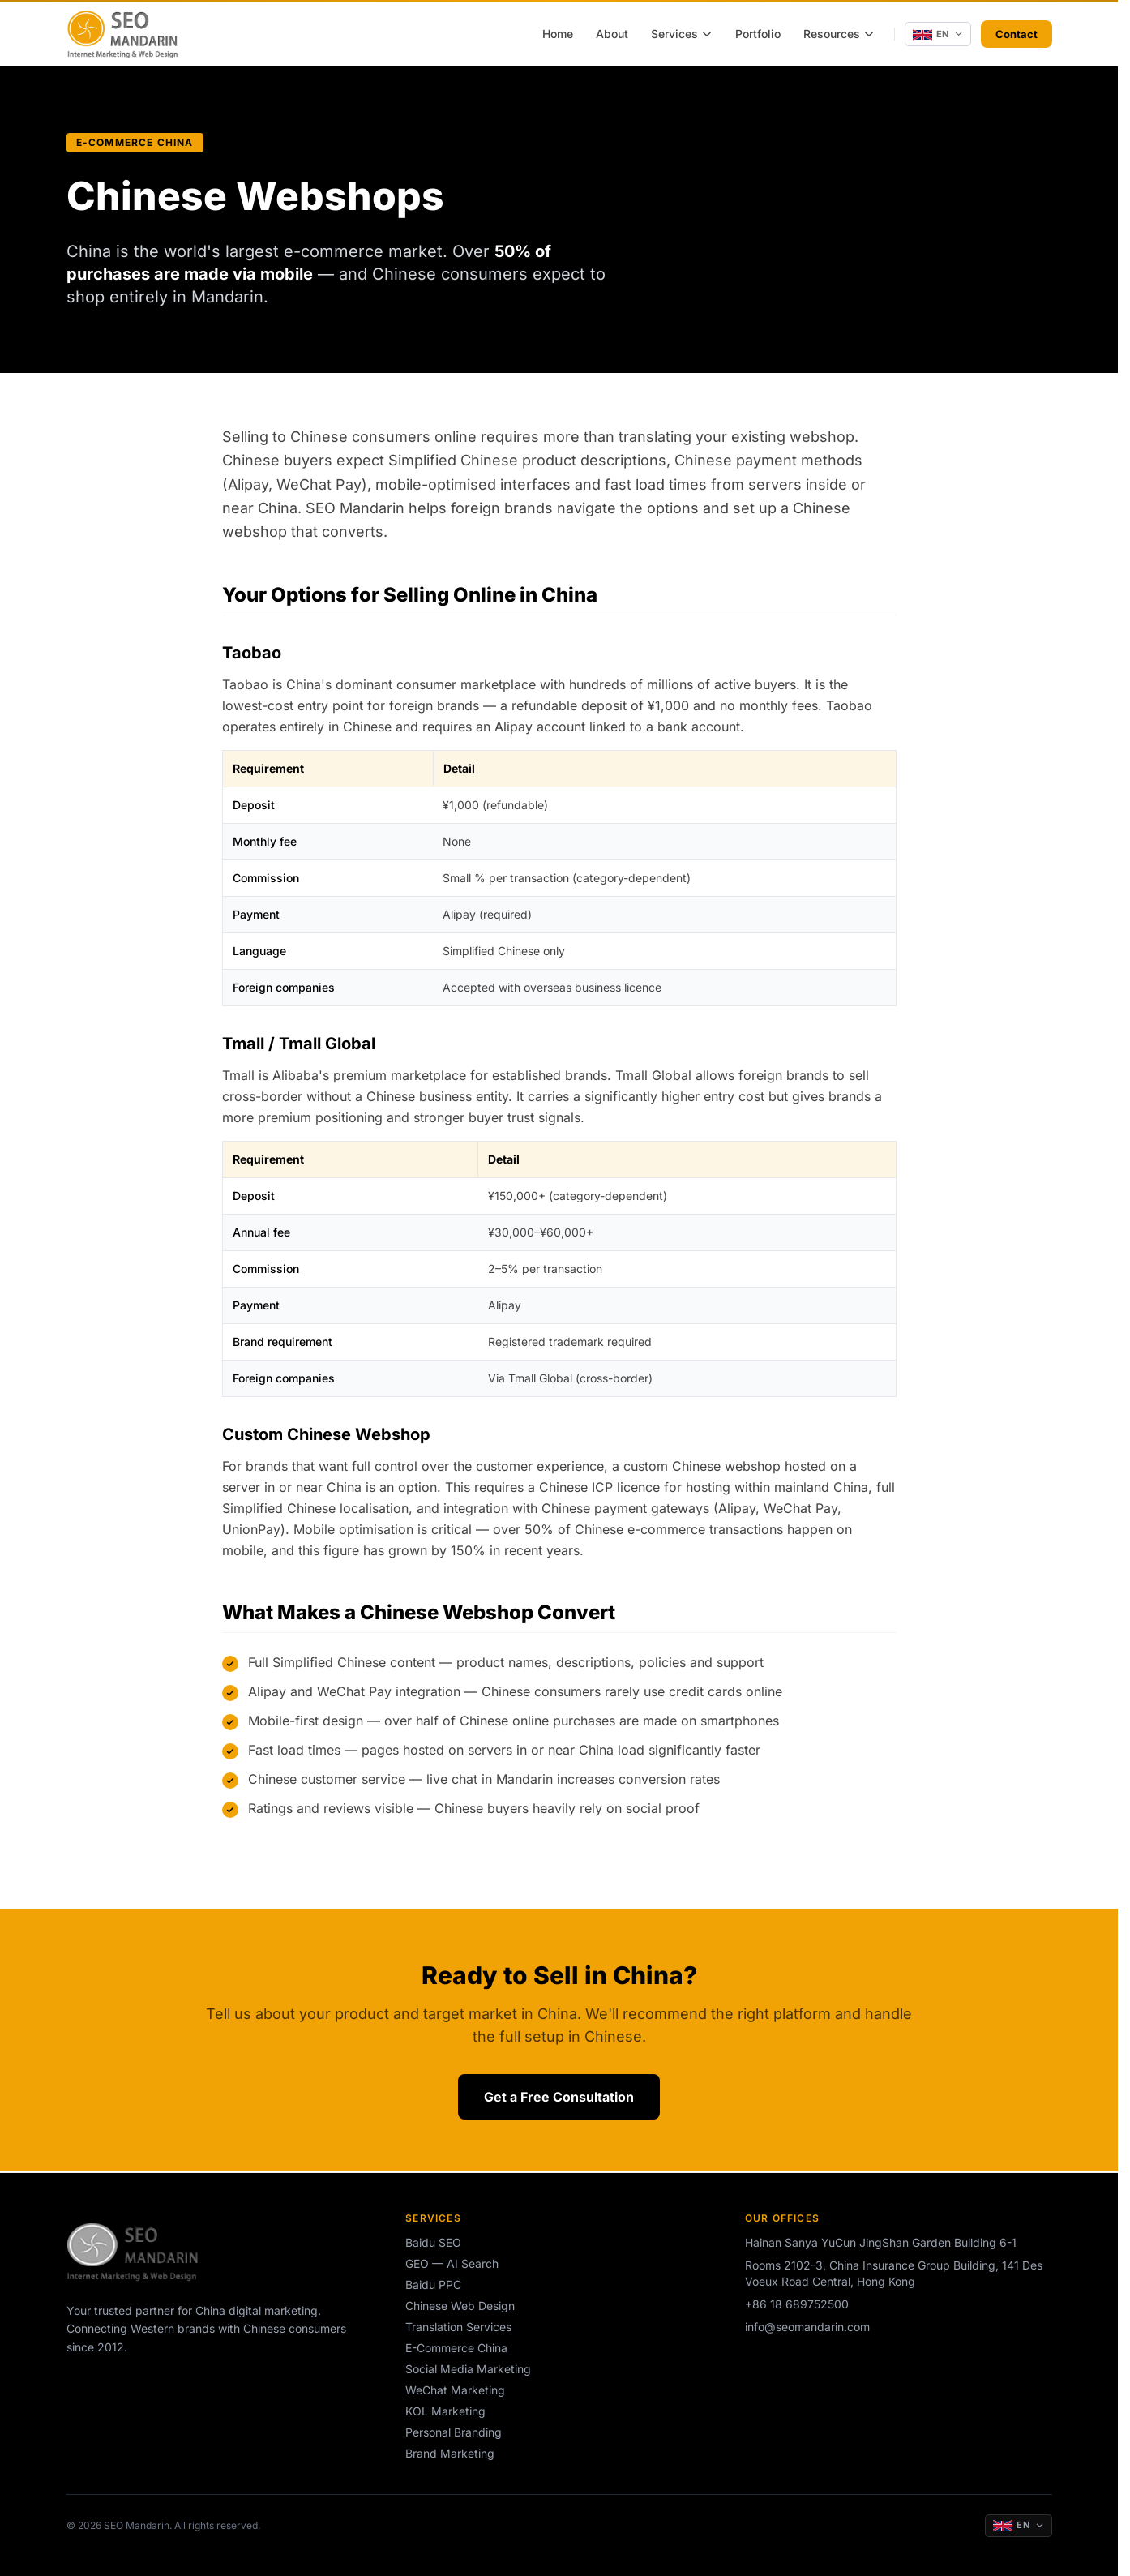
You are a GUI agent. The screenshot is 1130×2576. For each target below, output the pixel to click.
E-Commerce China (456, 2348)
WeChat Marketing (455, 2390)
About (612, 34)
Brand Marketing (449, 2453)
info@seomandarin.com (807, 2327)
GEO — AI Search (452, 2263)
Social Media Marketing (468, 2369)
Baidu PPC (433, 2284)
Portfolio (758, 34)
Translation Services (458, 2327)
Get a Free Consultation (559, 2097)
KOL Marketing (445, 2411)
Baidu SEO (433, 2242)
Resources (839, 34)
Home (557, 34)
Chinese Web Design (460, 2305)
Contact (1016, 34)
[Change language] (938, 33)
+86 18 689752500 (797, 2304)
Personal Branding (453, 2432)
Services (682, 34)
